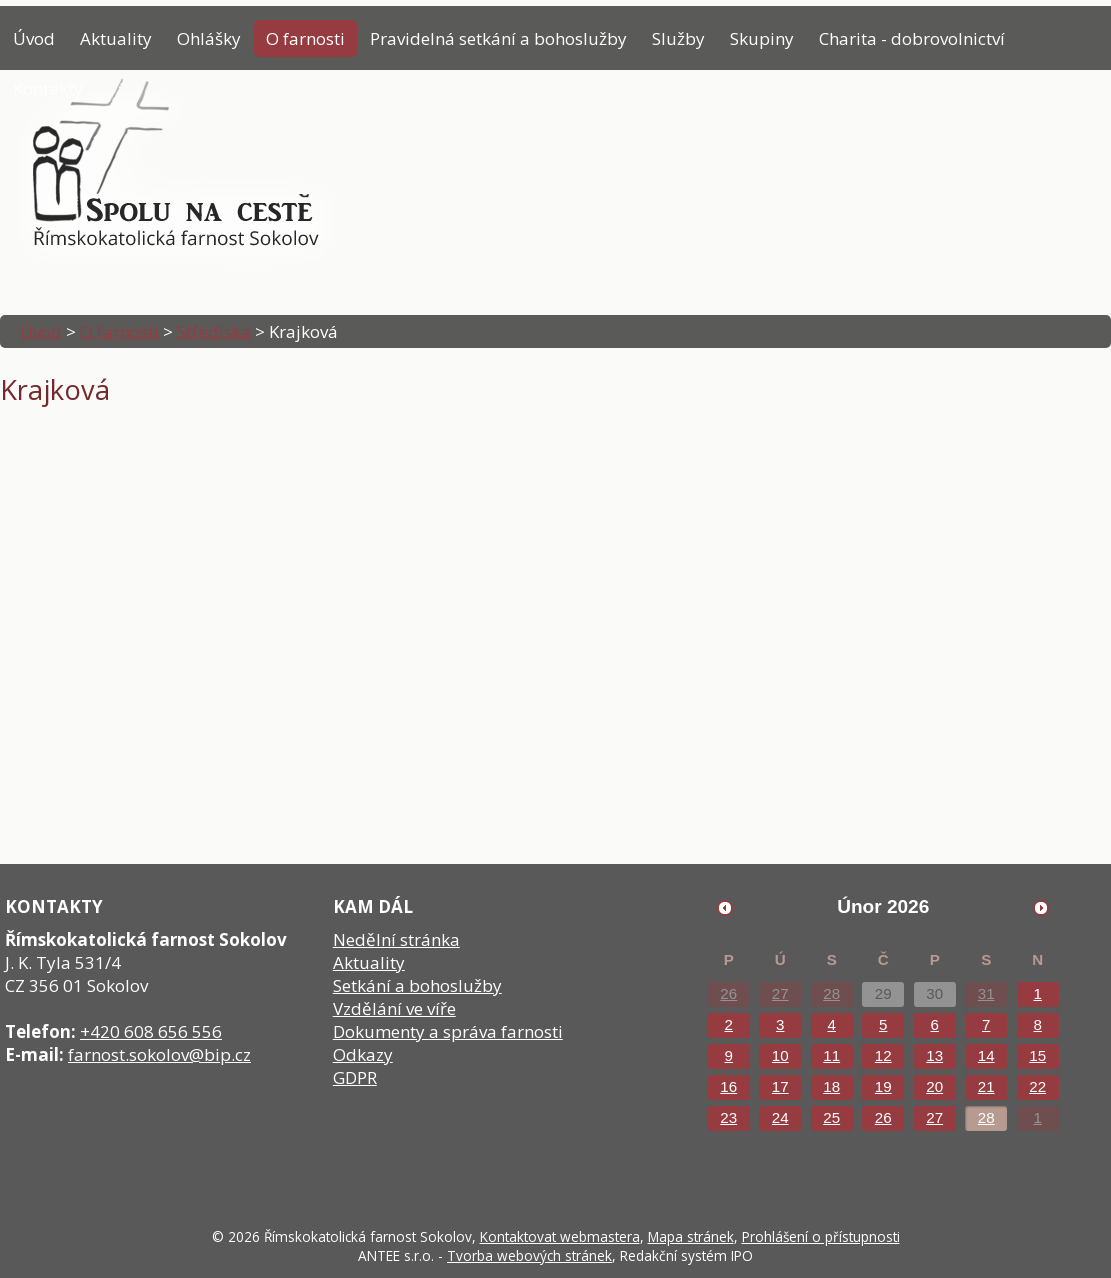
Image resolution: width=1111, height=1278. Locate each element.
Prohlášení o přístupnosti (821, 1236)
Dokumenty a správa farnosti (448, 1031)
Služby (678, 38)
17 (780, 1086)
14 (986, 1055)
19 (883, 1086)
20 (934, 1086)
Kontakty (48, 88)
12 (883, 1055)
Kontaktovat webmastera (560, 1236)
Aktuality (116, 38)
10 (780, 1055)
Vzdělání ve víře (394, 1008)
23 (728, 1117)
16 (728, 1086)
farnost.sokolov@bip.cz (159, 1054)
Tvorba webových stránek (529, 1255)
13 (934, 1055)
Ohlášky (209, 38)
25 (831, 1117)
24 (780, 1117)
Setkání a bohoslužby (417, 985)
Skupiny (762, 38)
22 (1037, 1086)
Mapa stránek (691, 1236)
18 (831, 1086)
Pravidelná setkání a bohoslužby (498, 38)
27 (780, 993)
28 (831, 993)
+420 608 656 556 (151, 1031)
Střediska (214, 331)
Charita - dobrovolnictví (912, 38)
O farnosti (305, 38)
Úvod (34, 38)
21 (986, 1086)
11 (831, 1055)
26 (728, 993)
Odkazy (363, 1054)
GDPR (355, 1077)
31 (986, 993)
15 (1037, 1055)
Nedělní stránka (396, 939)
